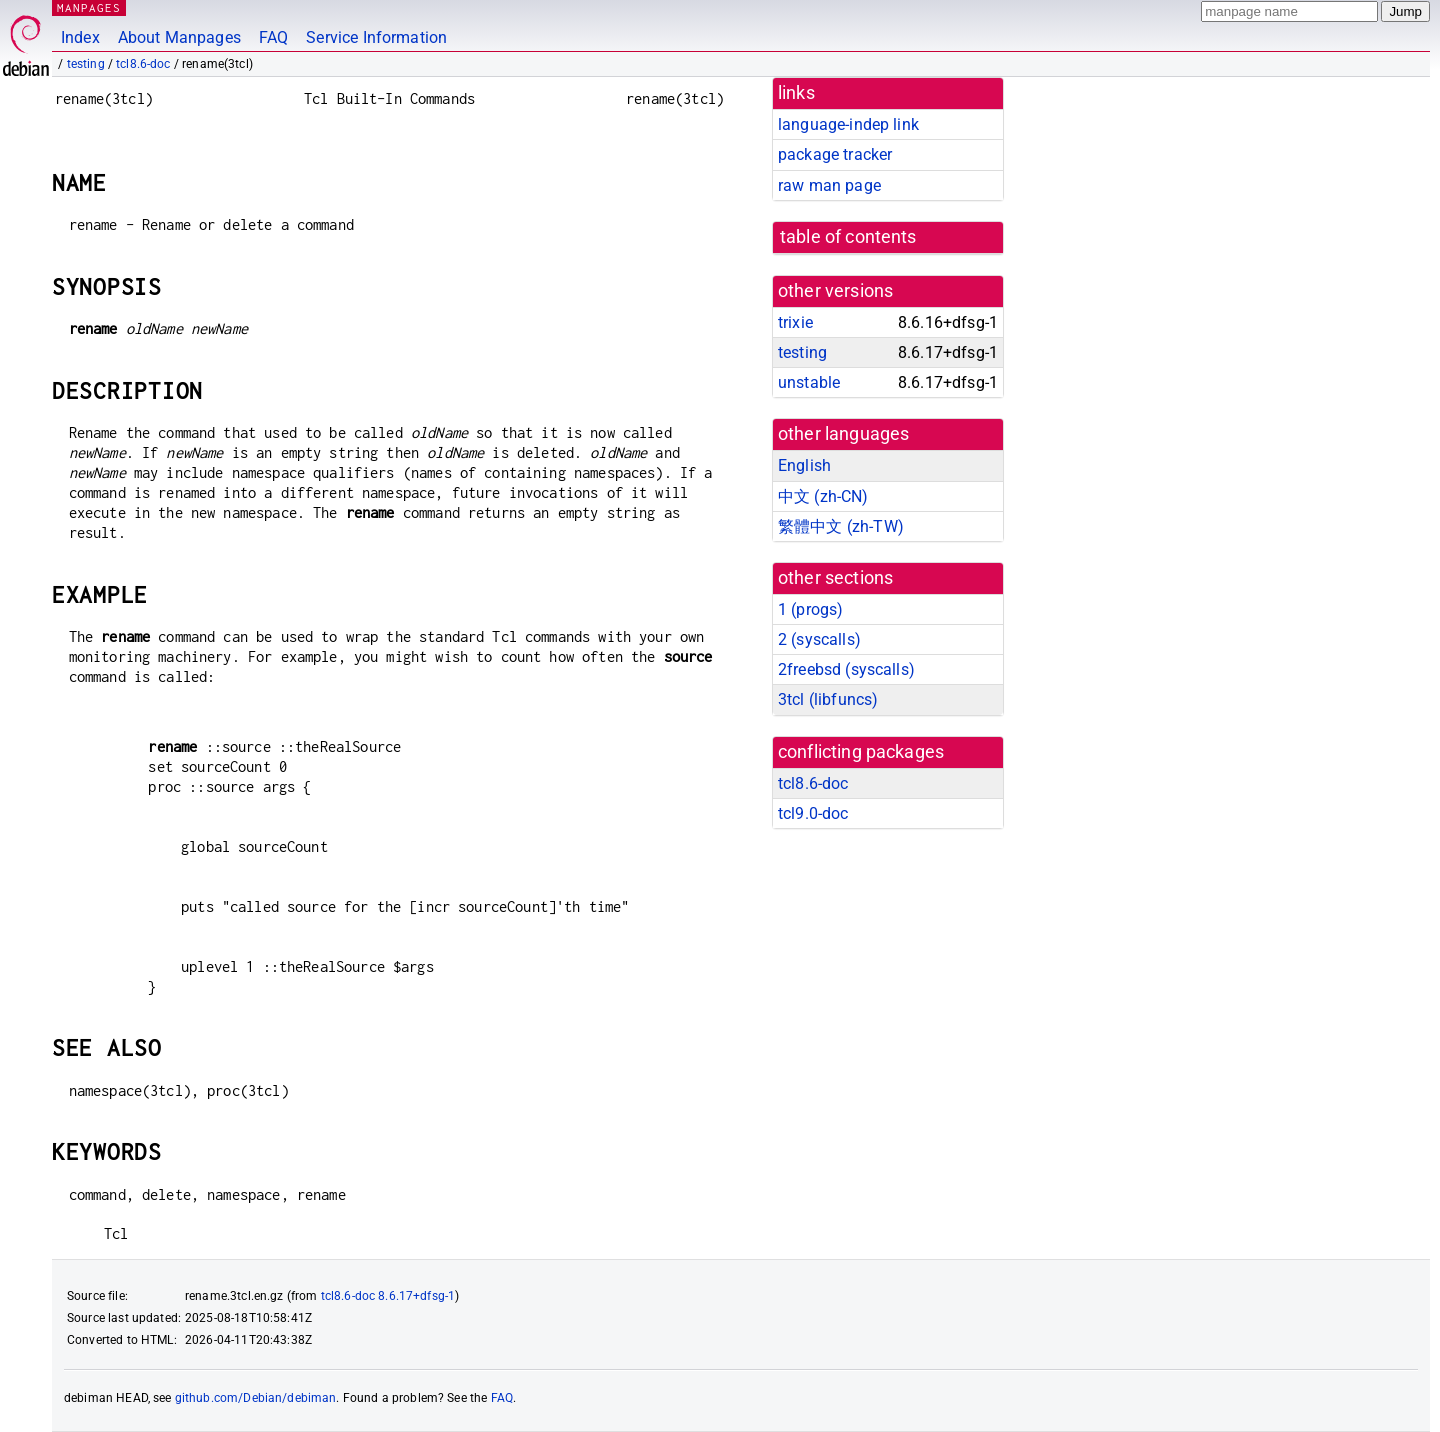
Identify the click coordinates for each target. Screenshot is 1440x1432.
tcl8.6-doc (143, 64)
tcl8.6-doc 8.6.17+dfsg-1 (388, 1296)
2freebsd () (846, 669)
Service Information (376, 37)
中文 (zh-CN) (823, 496)
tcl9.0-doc (813, 813)
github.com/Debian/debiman (256, 1398)
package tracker (835, 154)
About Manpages (179, 37)
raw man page (829, 185)
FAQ (273, 37)
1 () (810, 609)
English (804, 465)
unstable (809, 382)
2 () (819, 639)
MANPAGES (89, 7)
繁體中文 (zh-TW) (841, 526)
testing (86, 64)
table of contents (848, 237)
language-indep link (848, 124)
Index (80, 37)
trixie (795, 322)
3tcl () (828, 699)
